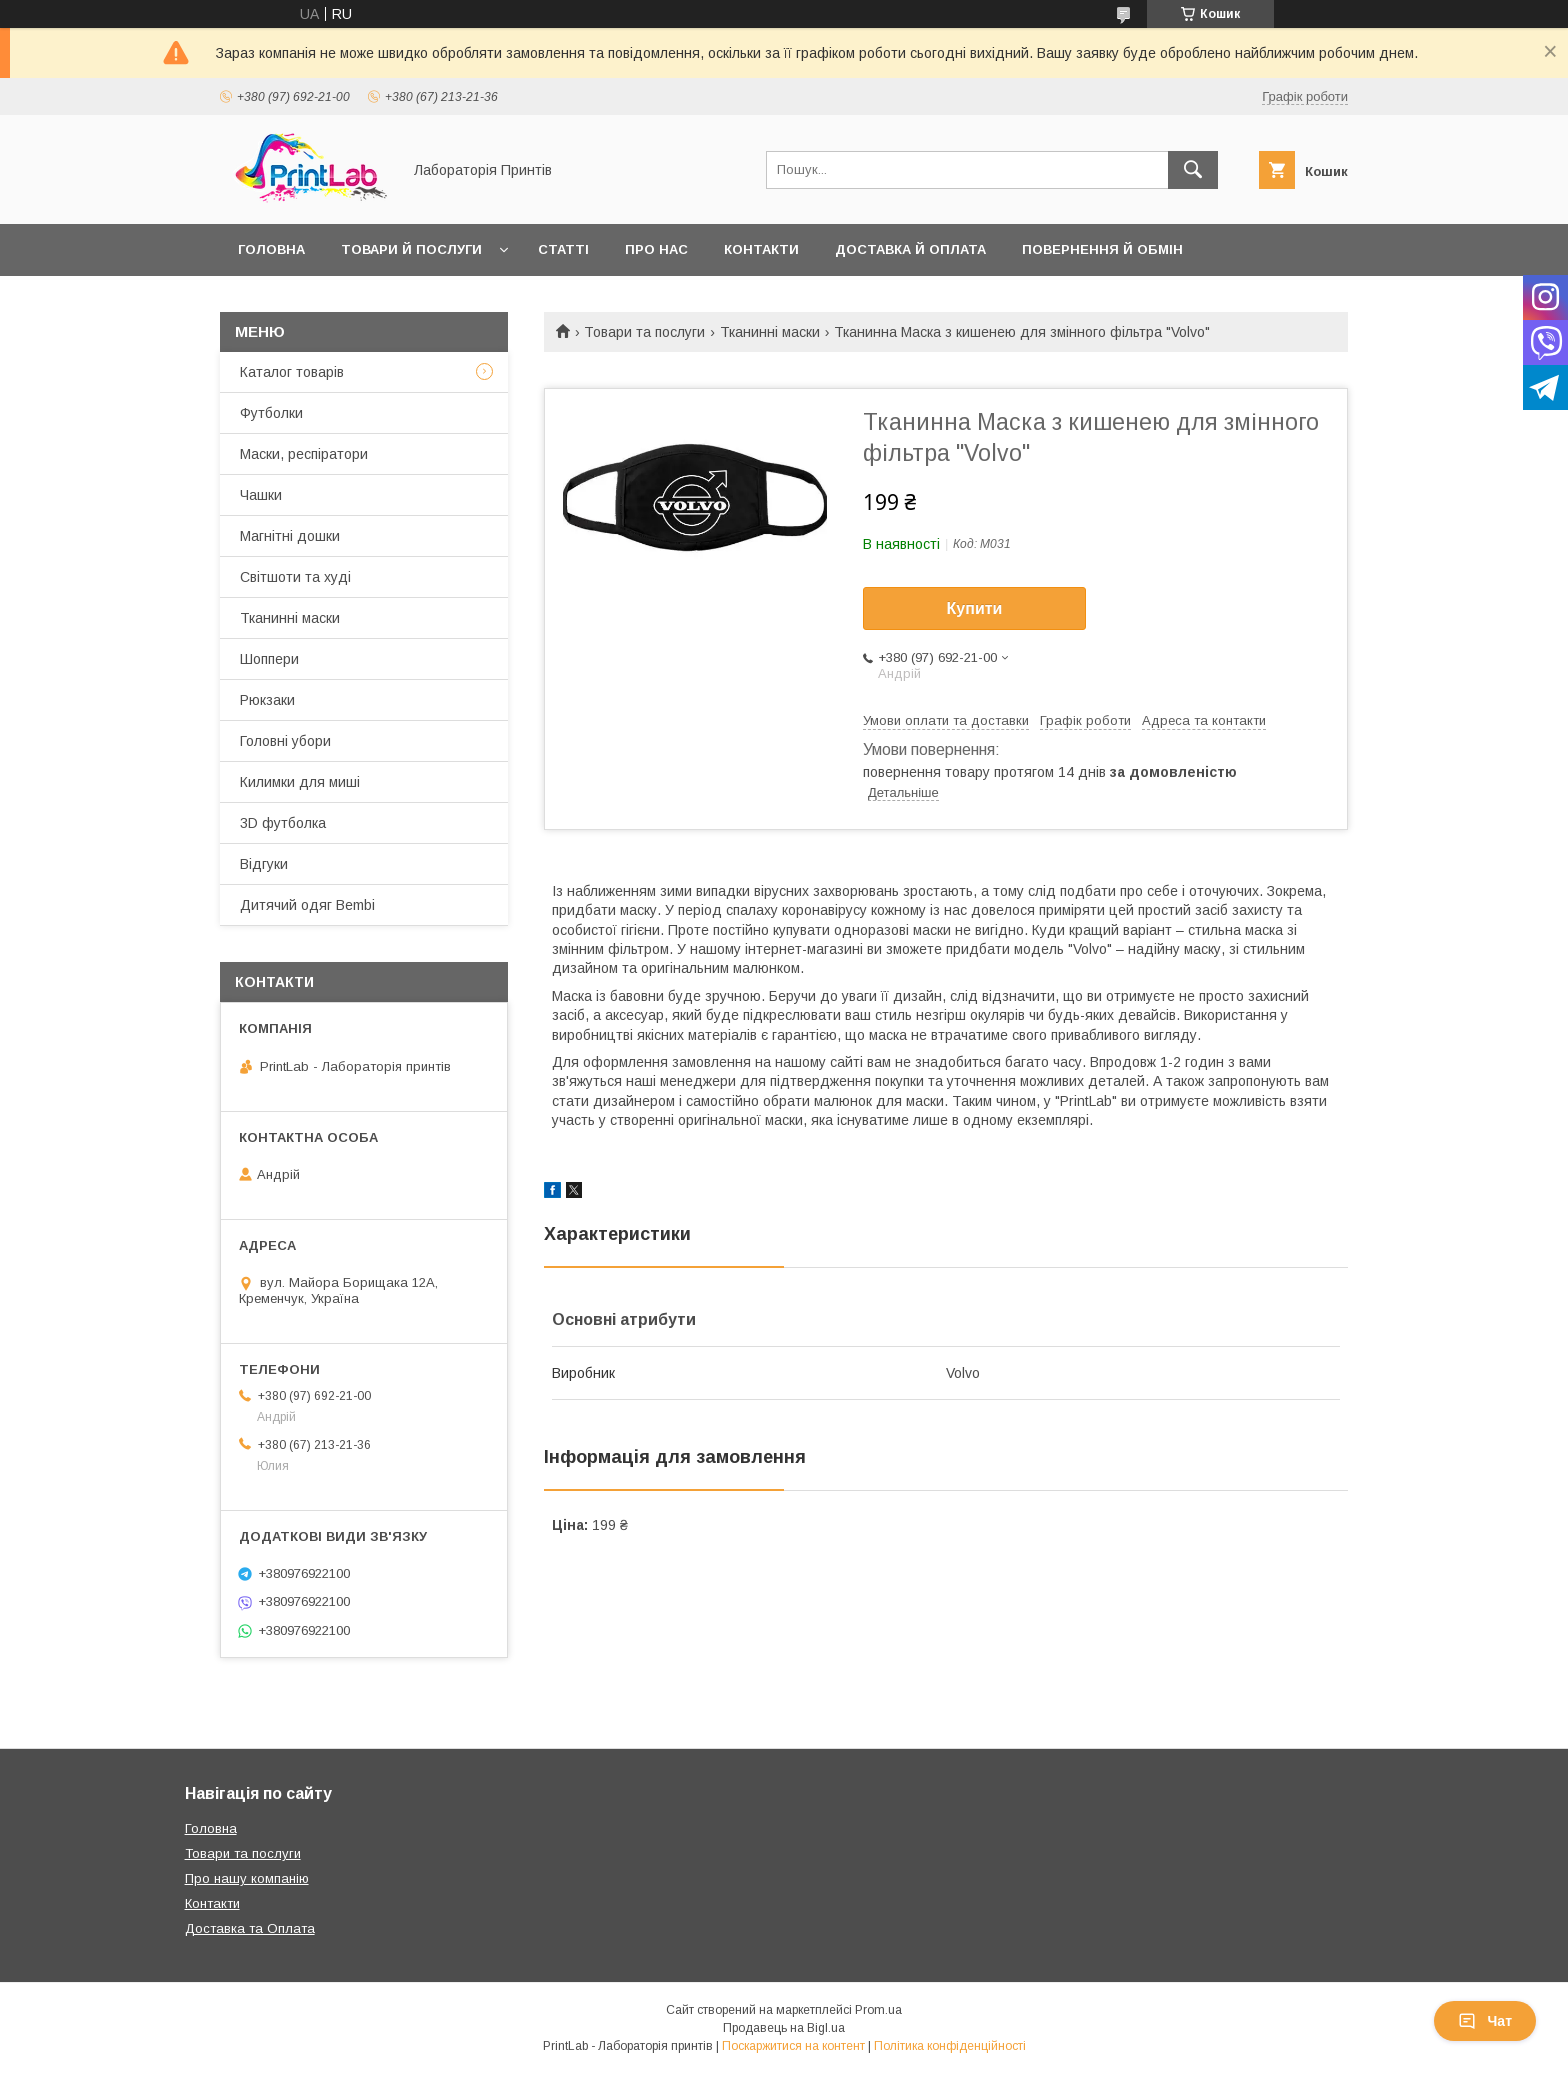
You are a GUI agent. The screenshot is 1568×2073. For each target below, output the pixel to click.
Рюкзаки (267, 700)
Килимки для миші (300, 782)
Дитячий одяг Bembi (307, 905)
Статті (563, 249)
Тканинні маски (770, 332)
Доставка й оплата (910, 249)
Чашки (261, 495)
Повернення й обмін (1102, 249)
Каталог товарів (292, 372)
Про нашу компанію (247, 1878)
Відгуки (264, 864)
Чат (1485, 2021)
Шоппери (269, 659)
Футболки (271, 413)
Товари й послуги (411, 249)
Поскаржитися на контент (793, 2046)
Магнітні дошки (290, 536)
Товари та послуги (644, 332)
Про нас (656, 249)
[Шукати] (1193, 170)
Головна (271, 249)
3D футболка (283, 823)
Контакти (761, 249)
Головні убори (285, 741)
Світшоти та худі (295, 577)
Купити (975, 608)
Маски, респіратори (304, 454)
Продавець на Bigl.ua (784, 2028)
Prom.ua (878, 2010)
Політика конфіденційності (950, 2046)
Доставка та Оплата (250, 1928)
